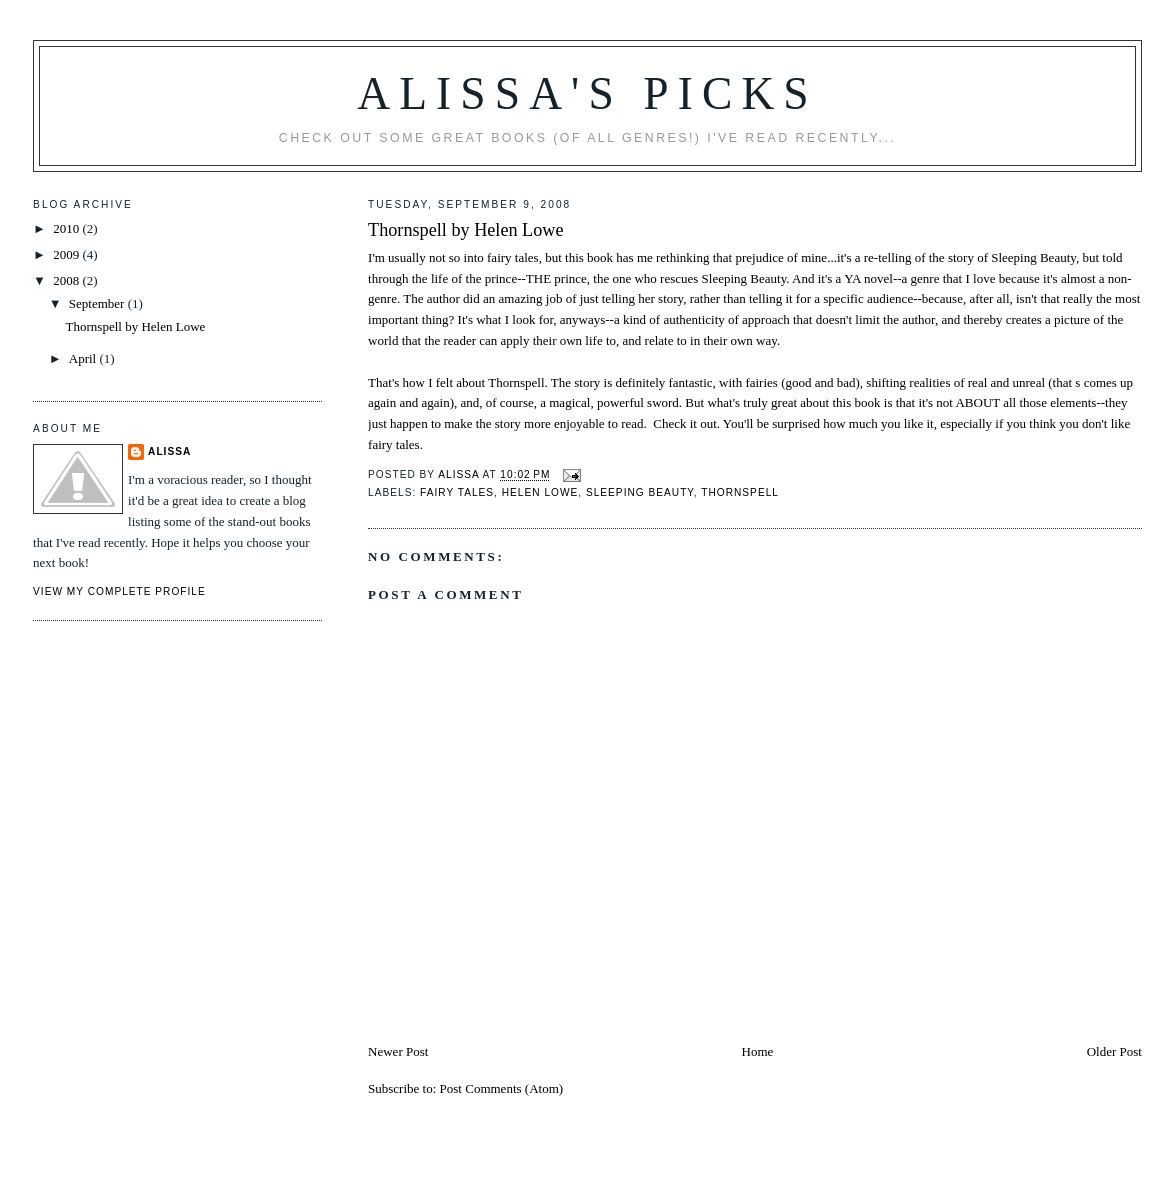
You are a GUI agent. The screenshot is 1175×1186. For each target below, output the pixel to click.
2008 (67, 280)
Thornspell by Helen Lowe (465, 230)
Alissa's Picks (587, 93)
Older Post (1114, 1051)
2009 (67, 254)
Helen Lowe (540, 492)
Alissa (169, 451)
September (98, 303)
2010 (67, 228)
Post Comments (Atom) (502, 1088)
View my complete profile (119, 591)
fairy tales (457, 492)
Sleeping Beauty (640, 492)
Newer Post (398, 1051)
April (84, 358)
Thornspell (740, 492)
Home (758, 1051)
